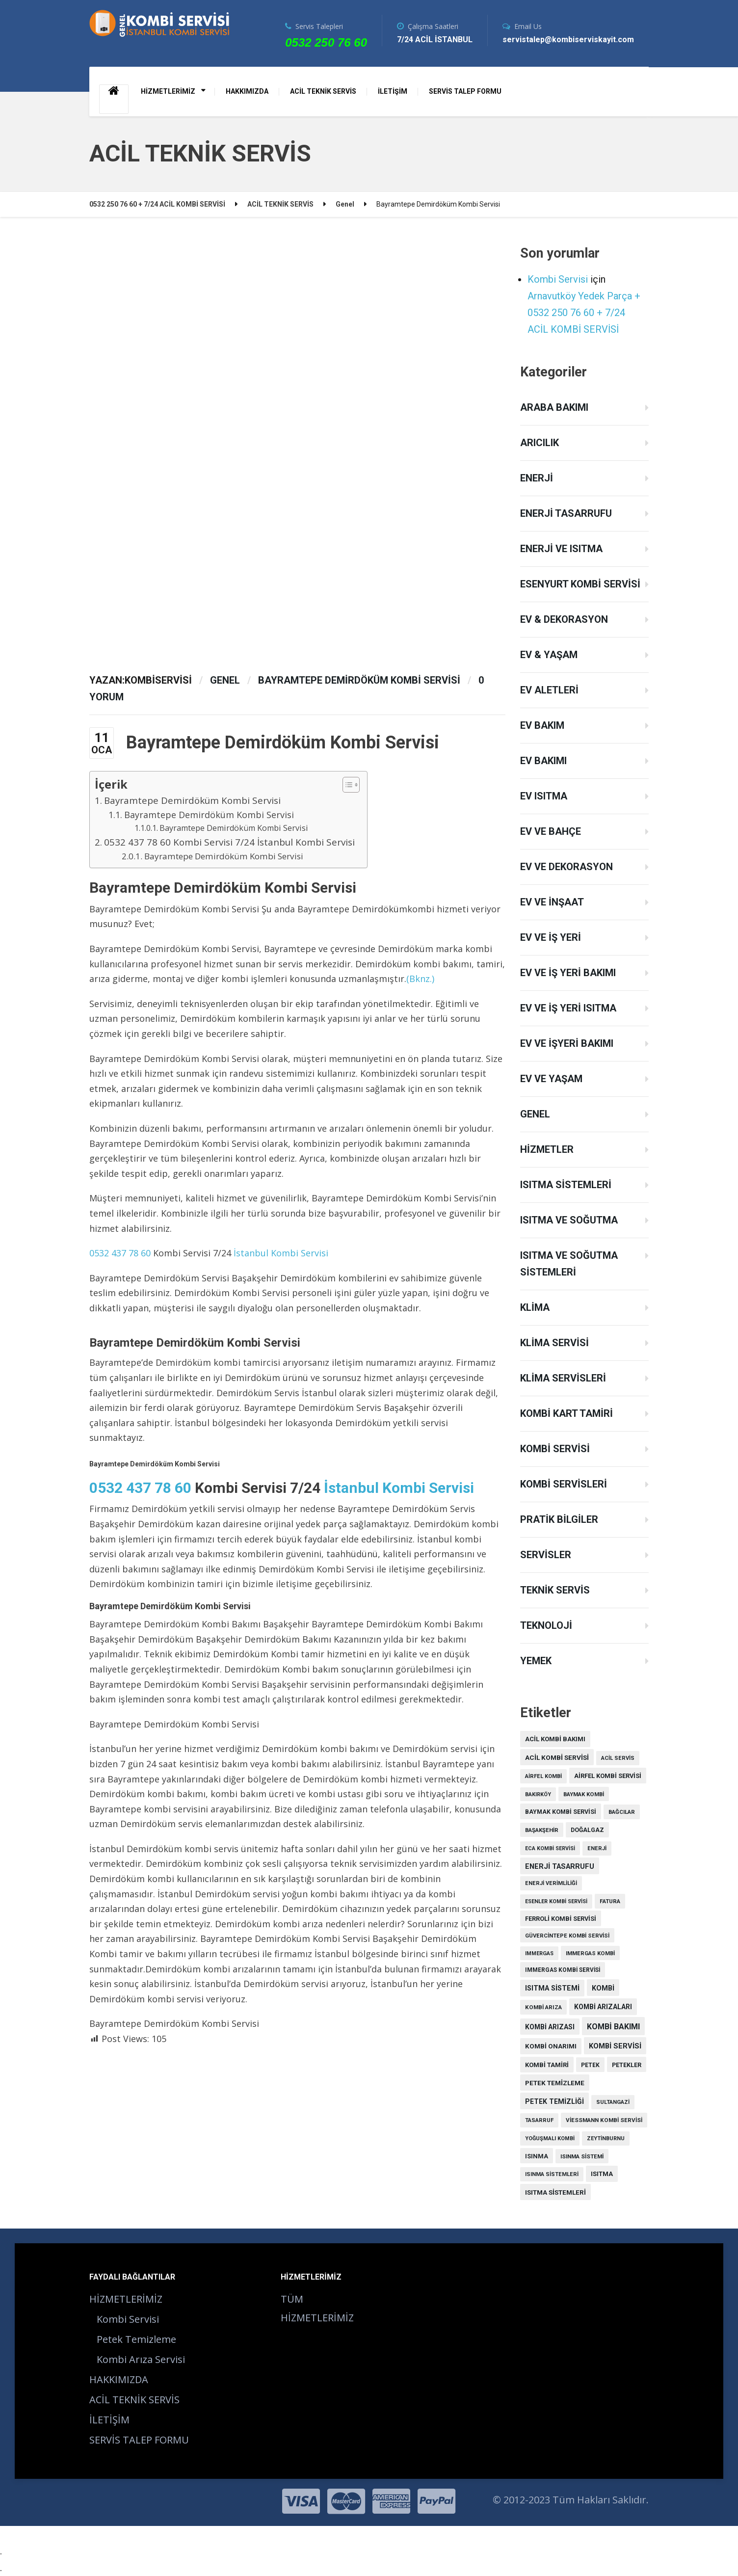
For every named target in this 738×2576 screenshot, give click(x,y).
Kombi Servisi (557, 279)
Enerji (536, 478)
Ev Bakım (542, 725)
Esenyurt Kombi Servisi (580, 584)
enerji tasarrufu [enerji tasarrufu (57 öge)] (559, 1866)
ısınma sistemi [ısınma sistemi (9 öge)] (582, 2156)
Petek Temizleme (136, 2339)
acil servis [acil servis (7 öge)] (617, 1758)
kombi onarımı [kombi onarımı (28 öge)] (551, 2046)
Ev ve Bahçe (550, 831)
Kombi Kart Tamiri (566, 1413)
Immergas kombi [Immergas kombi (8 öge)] (590, 1953)
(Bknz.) (420, 978)
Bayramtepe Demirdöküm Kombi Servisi (359, 680)
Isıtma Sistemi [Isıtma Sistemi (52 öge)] (552, 1988)
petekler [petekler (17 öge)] (626, 2065)
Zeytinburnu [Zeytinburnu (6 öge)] (606, 2138)
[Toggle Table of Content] (346, 784)
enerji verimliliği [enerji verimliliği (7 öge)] (551, 1883)
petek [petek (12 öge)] (590, 2065)
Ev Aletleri (549, 690)
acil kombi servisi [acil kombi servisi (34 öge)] (557, 1757)
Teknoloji (546, 1625)
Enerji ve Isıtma (561, 549)
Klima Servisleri (563, 1378)
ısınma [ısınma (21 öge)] (536, 2156)
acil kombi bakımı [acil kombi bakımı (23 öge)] (555, 1739)
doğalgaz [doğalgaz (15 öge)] (587, 1830)
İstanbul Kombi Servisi (281, 1253)
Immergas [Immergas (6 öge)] (539, 1953)
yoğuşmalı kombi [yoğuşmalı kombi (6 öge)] (550, 2138)
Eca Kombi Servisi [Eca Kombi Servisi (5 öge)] (550, 1848)
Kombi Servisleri (563, 1484)
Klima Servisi (554, 1343)
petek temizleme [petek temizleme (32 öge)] (554, 2083)
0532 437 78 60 (120, 1253)
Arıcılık (539, 443)
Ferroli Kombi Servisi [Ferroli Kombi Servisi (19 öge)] (560, 1918)
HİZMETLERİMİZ (168, 91)
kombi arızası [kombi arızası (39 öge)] (550, 2027)
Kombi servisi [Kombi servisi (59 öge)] (615, 2046)
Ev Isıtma (543, 796)
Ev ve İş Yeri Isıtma (568, 1008)
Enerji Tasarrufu (566, 513)
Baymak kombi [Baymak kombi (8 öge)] (583, 1794)
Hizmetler (547, 1149)
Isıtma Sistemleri (565, 1185)
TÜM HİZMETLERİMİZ (317, 2308)
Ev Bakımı (543, 761)
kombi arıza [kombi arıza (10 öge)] (543, 2007)
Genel (225, 680)
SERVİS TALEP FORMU (465, 91)
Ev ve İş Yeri (550, 937)
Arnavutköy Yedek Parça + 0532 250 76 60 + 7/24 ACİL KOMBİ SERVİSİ (583, 312)
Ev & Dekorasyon (564, 619)
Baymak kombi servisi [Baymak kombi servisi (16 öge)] (560, 1811)
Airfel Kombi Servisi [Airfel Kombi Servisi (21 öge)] (607, 1775)
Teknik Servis (555, 1590)
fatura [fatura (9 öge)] (610, 1901)
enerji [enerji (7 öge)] (596, 1848)
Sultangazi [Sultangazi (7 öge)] (613, 2102)
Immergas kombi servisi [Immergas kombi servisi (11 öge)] (562, 1969)
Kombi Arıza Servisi (141, 2359)
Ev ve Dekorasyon (566, 867)
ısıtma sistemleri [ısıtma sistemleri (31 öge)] (555, 2192)
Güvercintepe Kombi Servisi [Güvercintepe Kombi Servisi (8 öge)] (567, 1935)
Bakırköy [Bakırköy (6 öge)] (538, 1794)
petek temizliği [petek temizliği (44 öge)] (554, 2101)
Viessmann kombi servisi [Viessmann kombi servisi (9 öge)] (604, 2120)
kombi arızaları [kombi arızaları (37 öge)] (603, 2007)
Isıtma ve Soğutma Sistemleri (569, 1263)
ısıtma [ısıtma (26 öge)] (602, 2174)
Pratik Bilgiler (559, 1519)
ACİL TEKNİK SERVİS (323, 91)
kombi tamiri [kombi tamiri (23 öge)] (547, 2065)
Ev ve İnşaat (552, 902)
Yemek (536, 1661)
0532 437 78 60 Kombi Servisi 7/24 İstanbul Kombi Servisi (230, 842)
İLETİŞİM (392, 91)
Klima (535, 1307)
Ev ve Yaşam (551, 1079)
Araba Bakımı (554, 407)
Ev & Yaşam (549, 655)
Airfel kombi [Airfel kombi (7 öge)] (543, 1776)
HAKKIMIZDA (247, 91)
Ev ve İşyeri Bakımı (566, 1043)
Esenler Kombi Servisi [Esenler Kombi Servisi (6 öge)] (556, 1901)
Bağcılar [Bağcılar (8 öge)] (621, 1811)
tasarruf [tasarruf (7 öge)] (539, 2120)
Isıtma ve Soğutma (569, 1220)
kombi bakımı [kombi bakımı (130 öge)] (613, 2026)
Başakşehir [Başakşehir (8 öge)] (541, 1830)
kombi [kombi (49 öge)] (603, 1988)
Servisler (545, 1555)
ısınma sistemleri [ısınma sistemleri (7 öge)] (552, 2174)
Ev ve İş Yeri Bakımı (568, 973)
